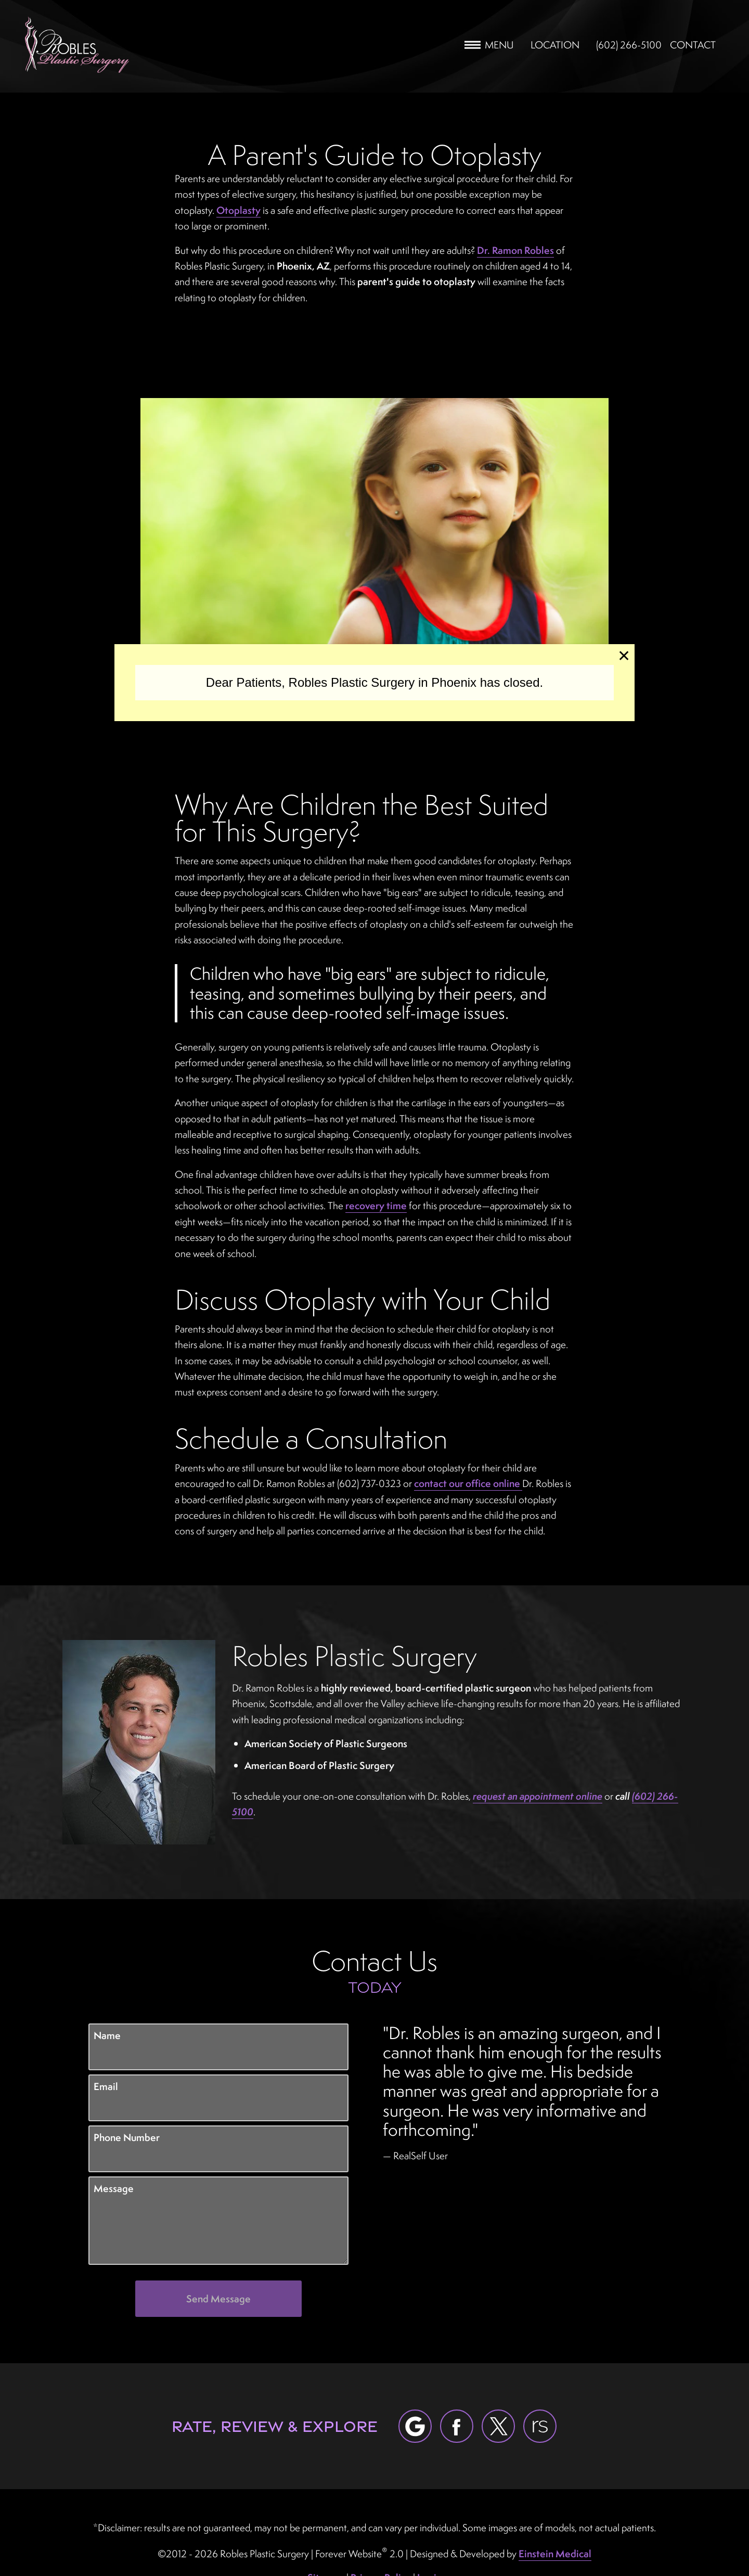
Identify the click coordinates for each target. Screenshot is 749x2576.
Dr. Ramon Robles (515, 250)
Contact (693, 44)
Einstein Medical (555, 2553)
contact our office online (468, 1483)
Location (555, 44)
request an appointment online (537, 1796)
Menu (489, 44)
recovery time (376, 1205)
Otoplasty (238, 210)
